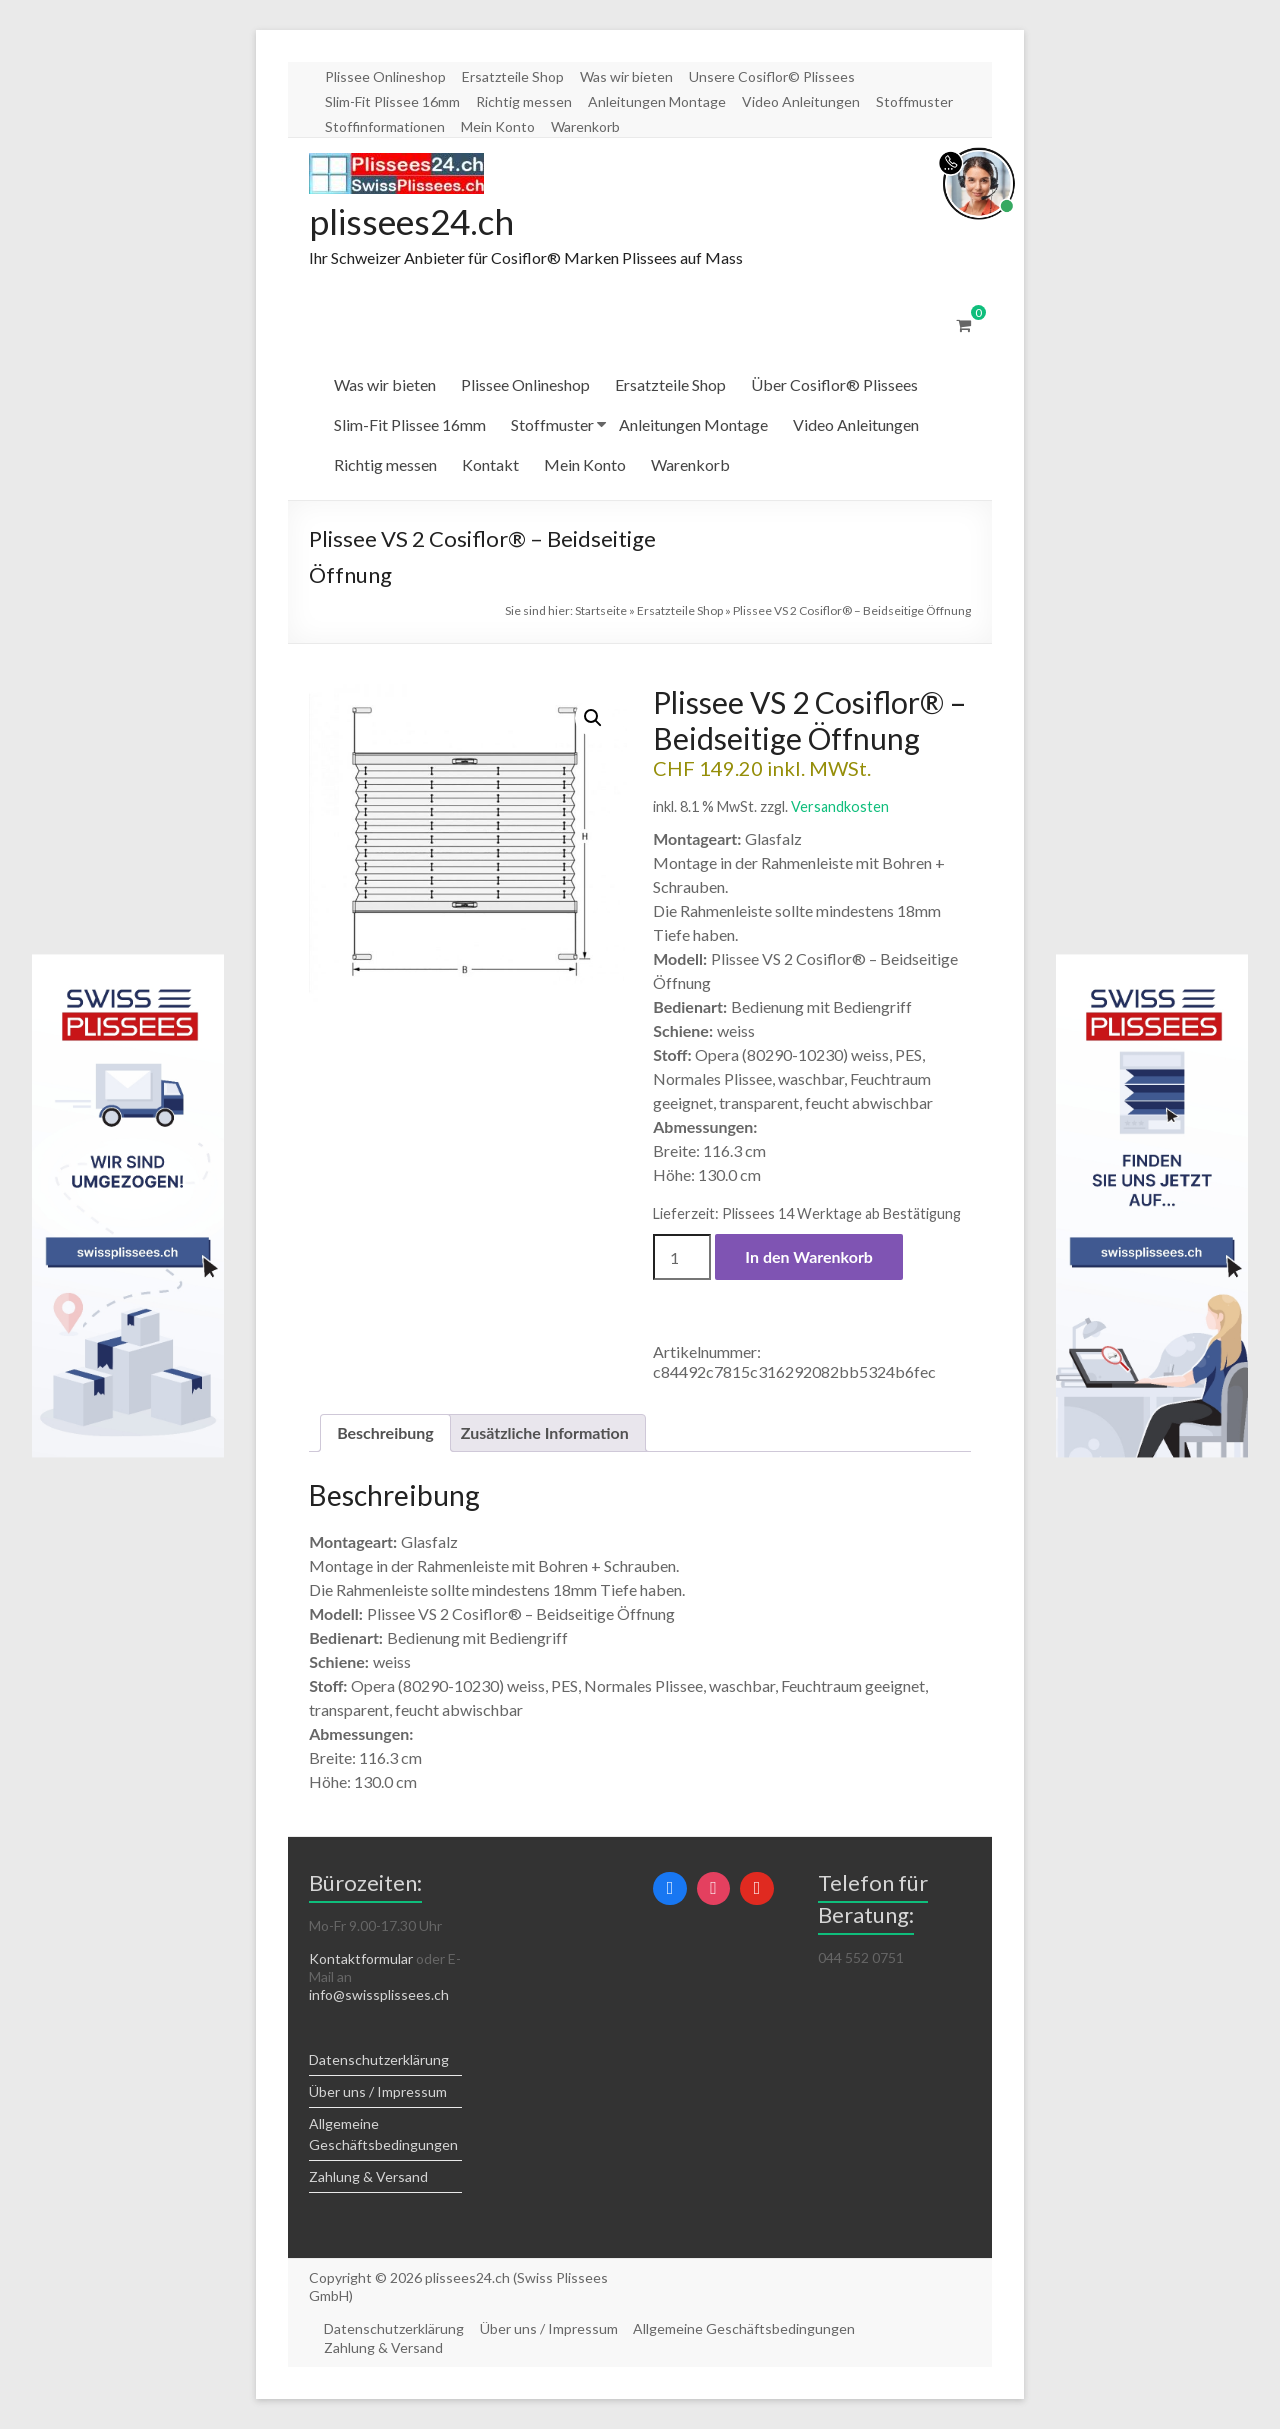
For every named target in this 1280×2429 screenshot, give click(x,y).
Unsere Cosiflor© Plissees (772, 76)
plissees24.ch (415, 222)
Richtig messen (524, 101)
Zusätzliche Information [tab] (545, 1433)
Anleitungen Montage (657, 101)
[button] (593, 719)
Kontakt (490, 465)
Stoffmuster (914, 101)
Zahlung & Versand (368, 2177)
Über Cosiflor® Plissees (834, 385)
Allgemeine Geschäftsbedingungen (746, 2329)
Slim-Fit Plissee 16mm (392, 101)
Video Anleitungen (801, 101)
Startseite (601, 611)
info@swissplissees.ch (379, 1995)
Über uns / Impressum (378, 2092)
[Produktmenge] (682, 1258)
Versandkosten (840, 807)
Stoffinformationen (385, 126)
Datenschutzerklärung (379, 2060)
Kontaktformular (361, 1959)
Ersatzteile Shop (513, 76)
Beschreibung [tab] (385, 1433)
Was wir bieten (626, 76)
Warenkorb (585, 126)
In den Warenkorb (809, 1257)
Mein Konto (498, 126)
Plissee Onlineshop (385, 76)
